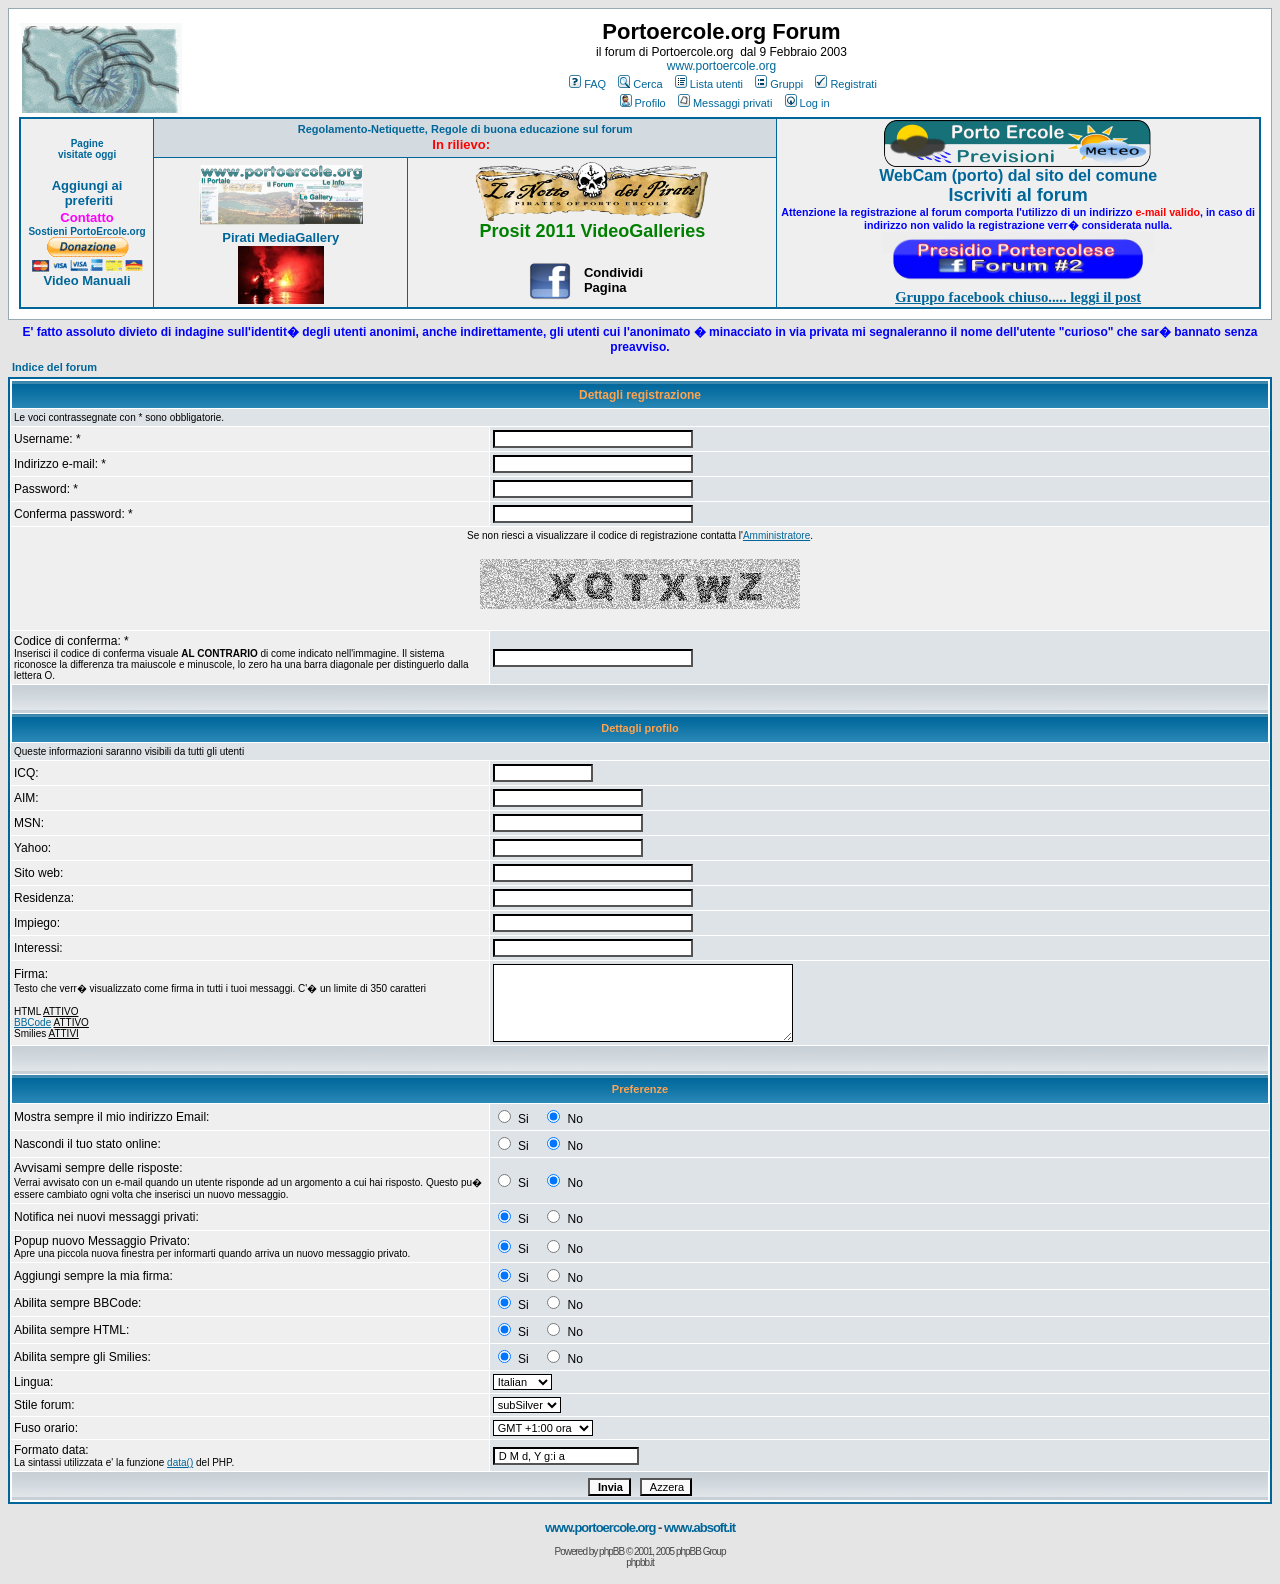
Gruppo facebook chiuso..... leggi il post (1018, 297)
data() (180, 1462)
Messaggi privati (725, 103)
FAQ (587, 84)
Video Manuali (86, 280)
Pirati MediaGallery (280, 237)
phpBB (611, 1551)
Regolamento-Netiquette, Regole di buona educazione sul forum (465, 129)
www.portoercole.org (721, 66)
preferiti (87, 200)
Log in (807, 103)
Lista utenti (709, 84)
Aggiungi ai (87, 185)
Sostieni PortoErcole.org (86, 231)
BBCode (32, 1022)
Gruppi (779, 84)
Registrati (845, 84)
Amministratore (776, 535)
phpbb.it (640, 1562)
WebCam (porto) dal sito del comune (1018, 175)
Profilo (643, 103)
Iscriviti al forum (1018, 195)
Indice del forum (54, 367)
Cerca (640, 84)
